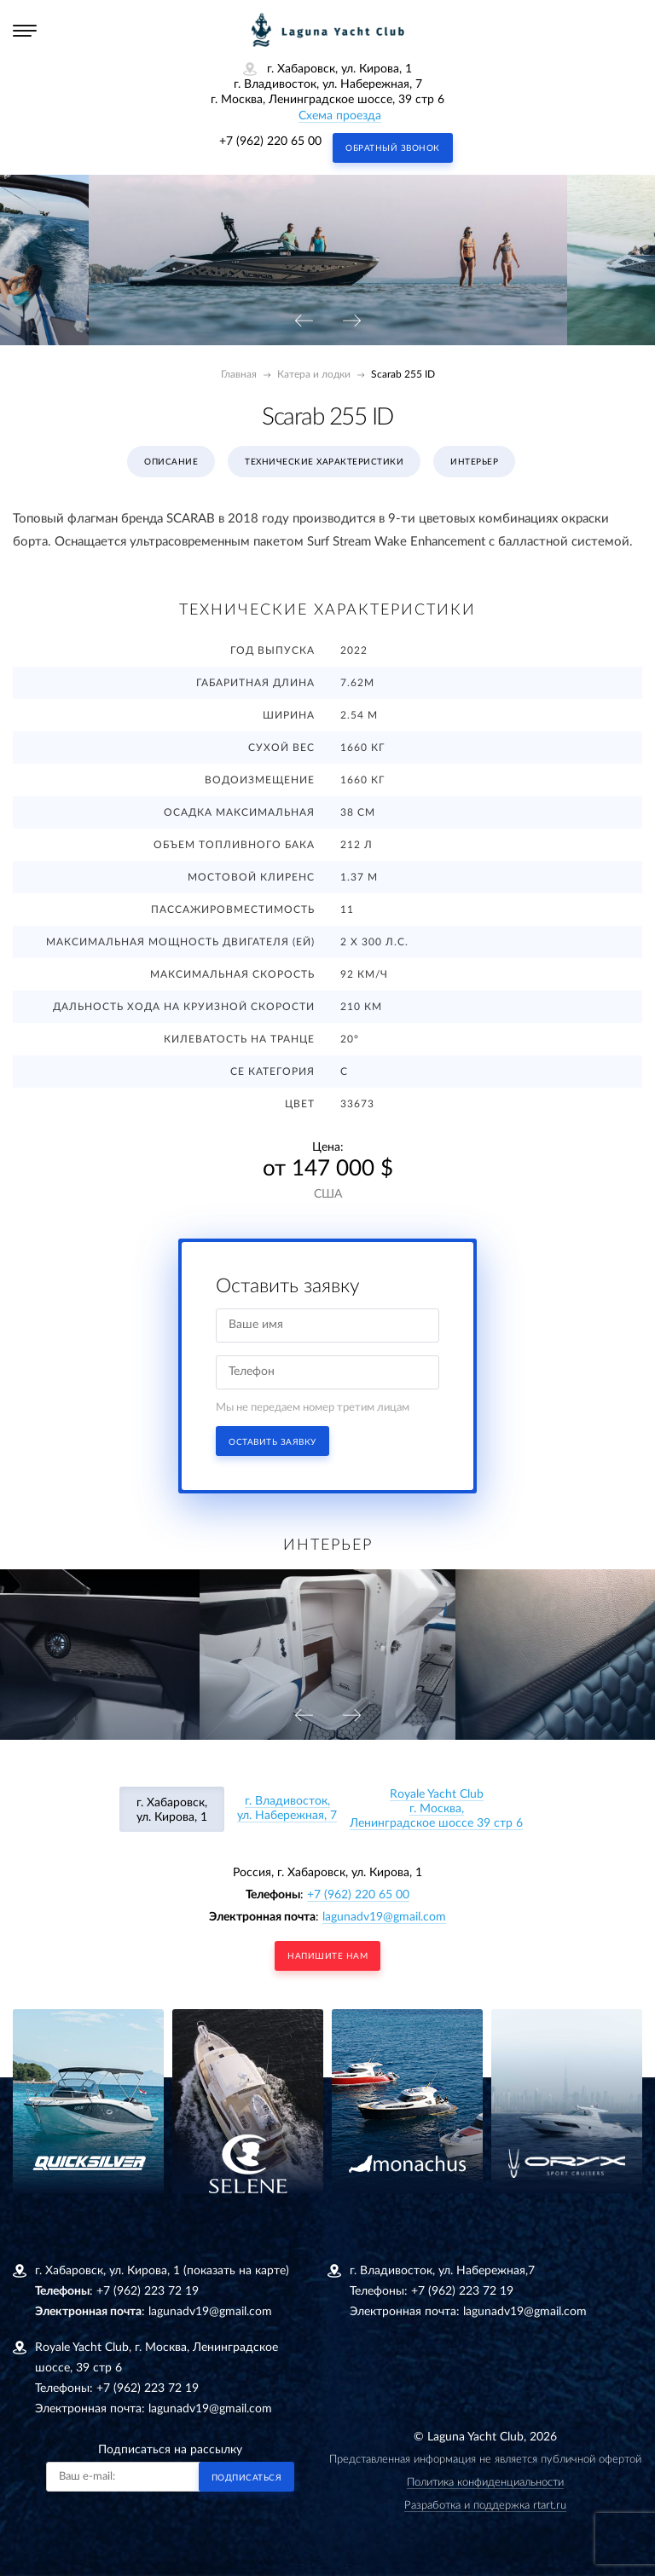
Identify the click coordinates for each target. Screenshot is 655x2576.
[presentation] (303, 322)
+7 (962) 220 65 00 (270, 141)
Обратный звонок (392, 148)
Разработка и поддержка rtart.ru (485, 2505)
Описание (171, 462)
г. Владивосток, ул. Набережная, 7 (287, 1808)
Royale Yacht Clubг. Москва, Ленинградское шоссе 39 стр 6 (436, 1808)
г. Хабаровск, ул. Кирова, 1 (171, 1810)
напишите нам (327, 1956)
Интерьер (474, 462)
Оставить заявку (272, 1442)
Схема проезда (340, 116)
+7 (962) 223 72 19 (147, 2291)
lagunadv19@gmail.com (384, 1917)
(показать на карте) (236, 2271)
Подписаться (247, 2478)
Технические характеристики (324, 462)
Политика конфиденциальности (485, 2482)
